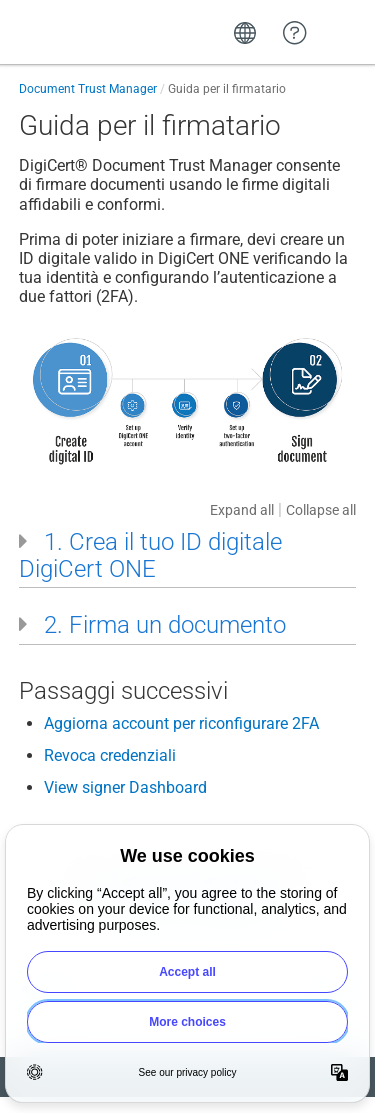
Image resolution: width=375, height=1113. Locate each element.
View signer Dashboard (125, 787)
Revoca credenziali (110, 755)
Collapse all (321, 510)
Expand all (242, 510)
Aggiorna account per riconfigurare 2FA (181, 723)
